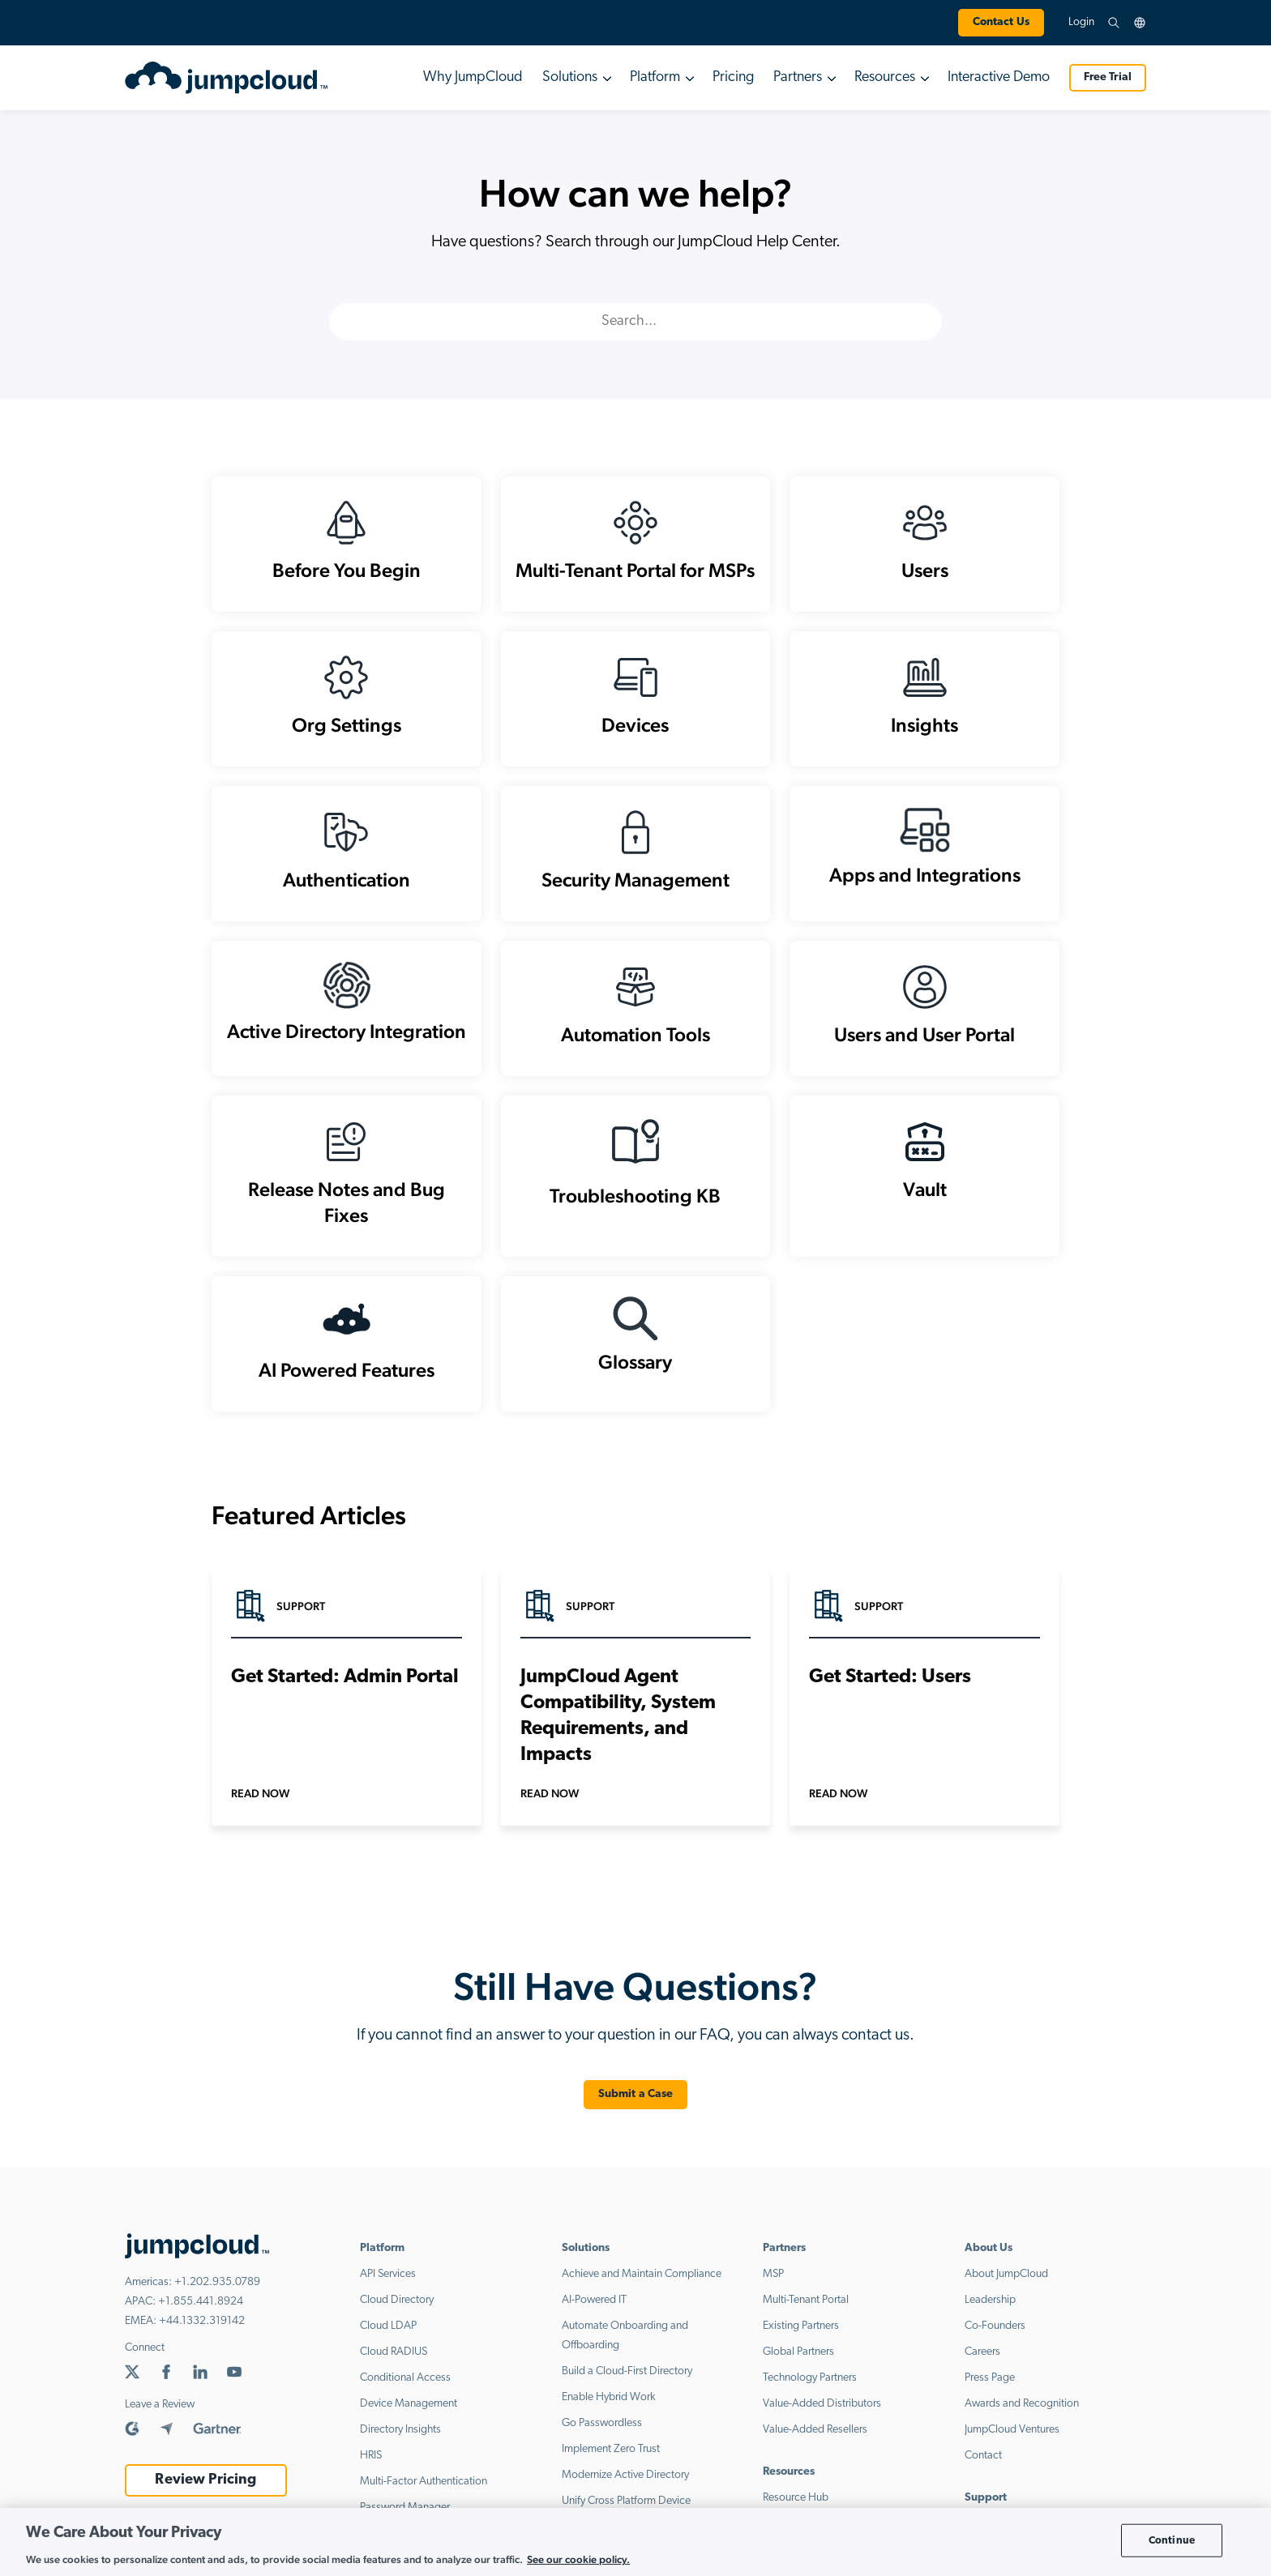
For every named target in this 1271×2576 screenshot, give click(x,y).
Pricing (733, 77)
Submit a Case (636, 2094)
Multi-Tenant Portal (806, 2300)
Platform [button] (655, 77)
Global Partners (798, 2352)
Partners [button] (797, 77)
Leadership (990, 2300)
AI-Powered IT (594, 2300)
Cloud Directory (397, 2300)
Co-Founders (995, 2326)
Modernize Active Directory (625, 2475)
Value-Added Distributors (822, 2404)
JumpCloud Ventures (1012, 2430)
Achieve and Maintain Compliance (641, 2274)
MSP (773, 2274)
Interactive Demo (999, 77)
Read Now (260, 1793)
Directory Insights (400, 2430)
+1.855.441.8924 (200, 2302)
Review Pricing (205, 2480)
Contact (983, 2456)
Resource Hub (795, 2498)
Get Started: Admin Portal (345, 1677)
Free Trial (1108, 77)
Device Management (408, 2404)
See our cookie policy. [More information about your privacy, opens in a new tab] (578, 2559)
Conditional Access (405, 2378)
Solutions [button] (569, 77)
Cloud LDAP (388, 2326)
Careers (982, 2352)
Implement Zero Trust (611, 2449)
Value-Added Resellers (815, 2430)
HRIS (371, 2456)
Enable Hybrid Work (609, 2397)
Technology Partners (810, 2378)
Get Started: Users (890, 1677)
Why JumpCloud (473, 77)
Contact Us (1001, 22)
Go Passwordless (602, 2423)
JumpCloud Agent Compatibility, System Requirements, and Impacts (618, 1716)
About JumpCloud (1006, 2274)
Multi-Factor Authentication (423, 2482)
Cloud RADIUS (393, 2352)
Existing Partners (801, 2326)
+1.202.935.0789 (217, 2282)
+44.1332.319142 (202, 2321)
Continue (1172, 2540)
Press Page (990, 2378)
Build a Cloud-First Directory (627, 2371)
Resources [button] (884, 77)
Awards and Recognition (1022, 2404)
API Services (388, 2274)
